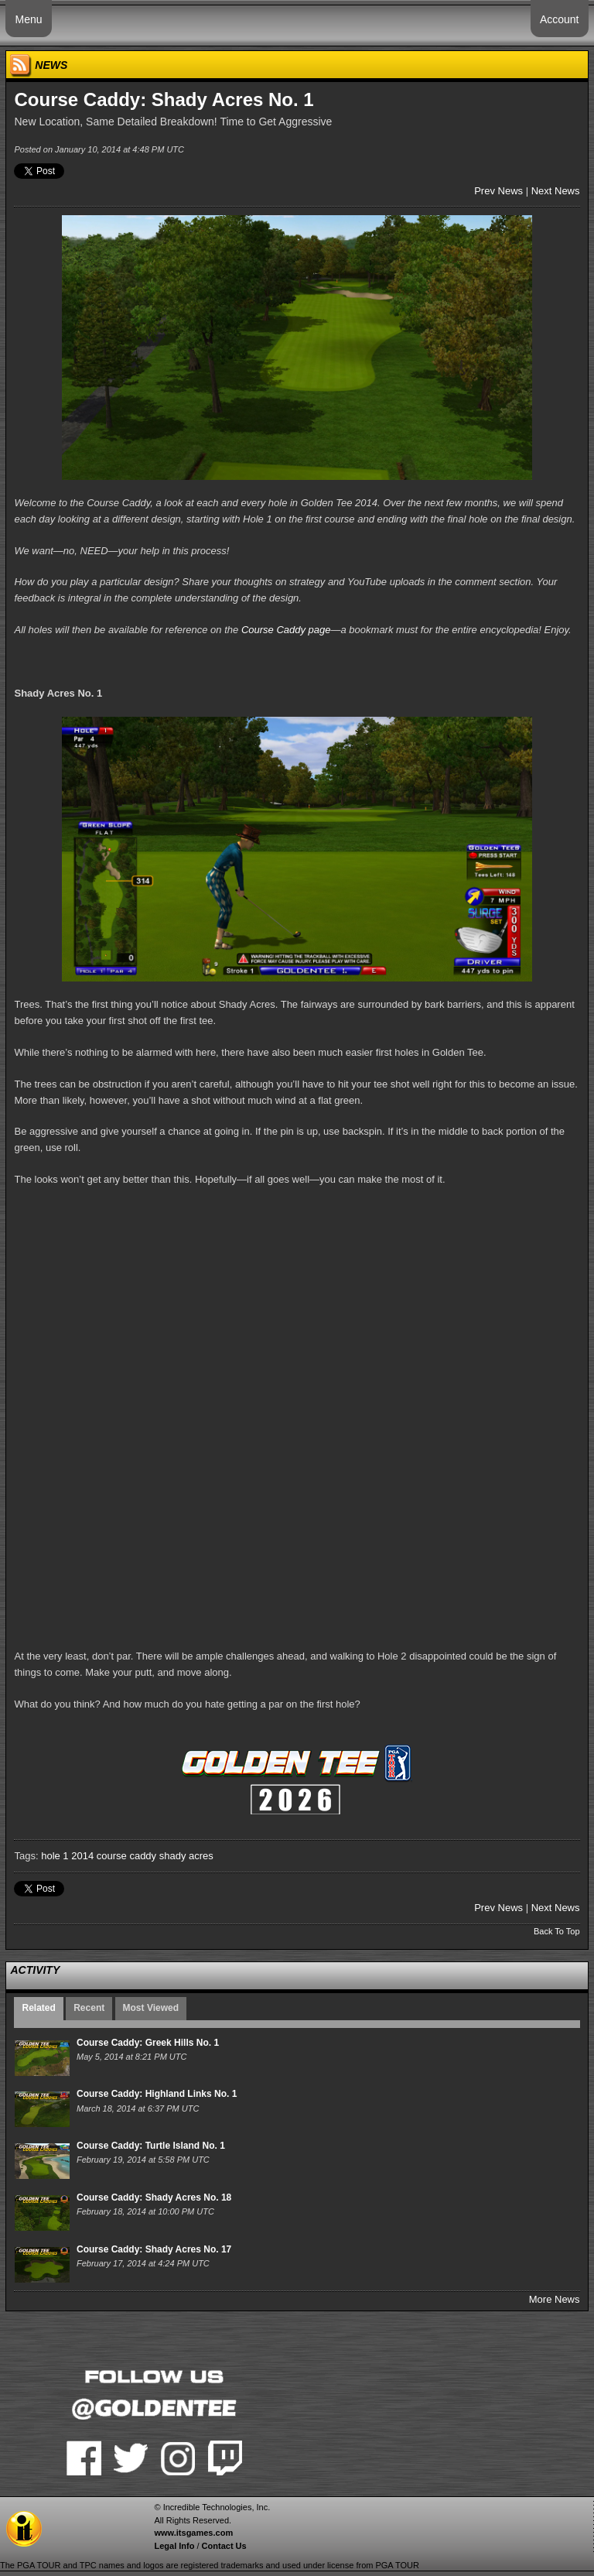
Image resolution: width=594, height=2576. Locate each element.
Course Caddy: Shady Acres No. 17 (154, 2249)
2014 (82, 1856)
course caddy (126, 1856)
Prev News (498, 191)
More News (554, 2299)
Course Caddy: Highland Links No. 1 (157, 2093)
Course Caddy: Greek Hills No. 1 (148, 2042)
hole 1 (54, 1856)
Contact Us (224, 2545)
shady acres (186, 1856)
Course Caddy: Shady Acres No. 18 (154, 2197)
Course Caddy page (286, 629)
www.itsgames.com (193, 2532)
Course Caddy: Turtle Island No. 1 (151, 2145)
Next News (555, 191)
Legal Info (174, 2545)
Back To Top (557, 1931)
